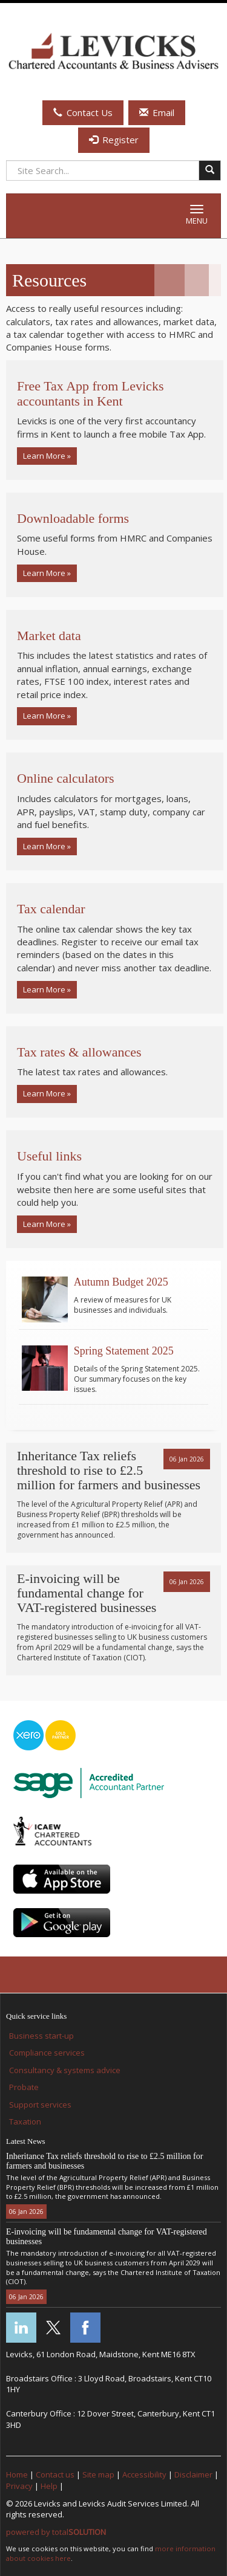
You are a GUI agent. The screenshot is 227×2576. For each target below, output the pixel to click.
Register (114, 140)
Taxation (25, 2121)
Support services (40, 2104)
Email (156, 112)
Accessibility (144, 2474)
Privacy (19, 2486)
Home (17, 2474)
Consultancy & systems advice (64, 2070)
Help (49, 2486)
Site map (98, 2474)
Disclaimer (193, 2474)
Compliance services (47, 2052)
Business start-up (41, 2035)
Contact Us (83, 112)
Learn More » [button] (47, 455)
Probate (24, 2087)
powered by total (56, 2531)
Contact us (55, 2474)
